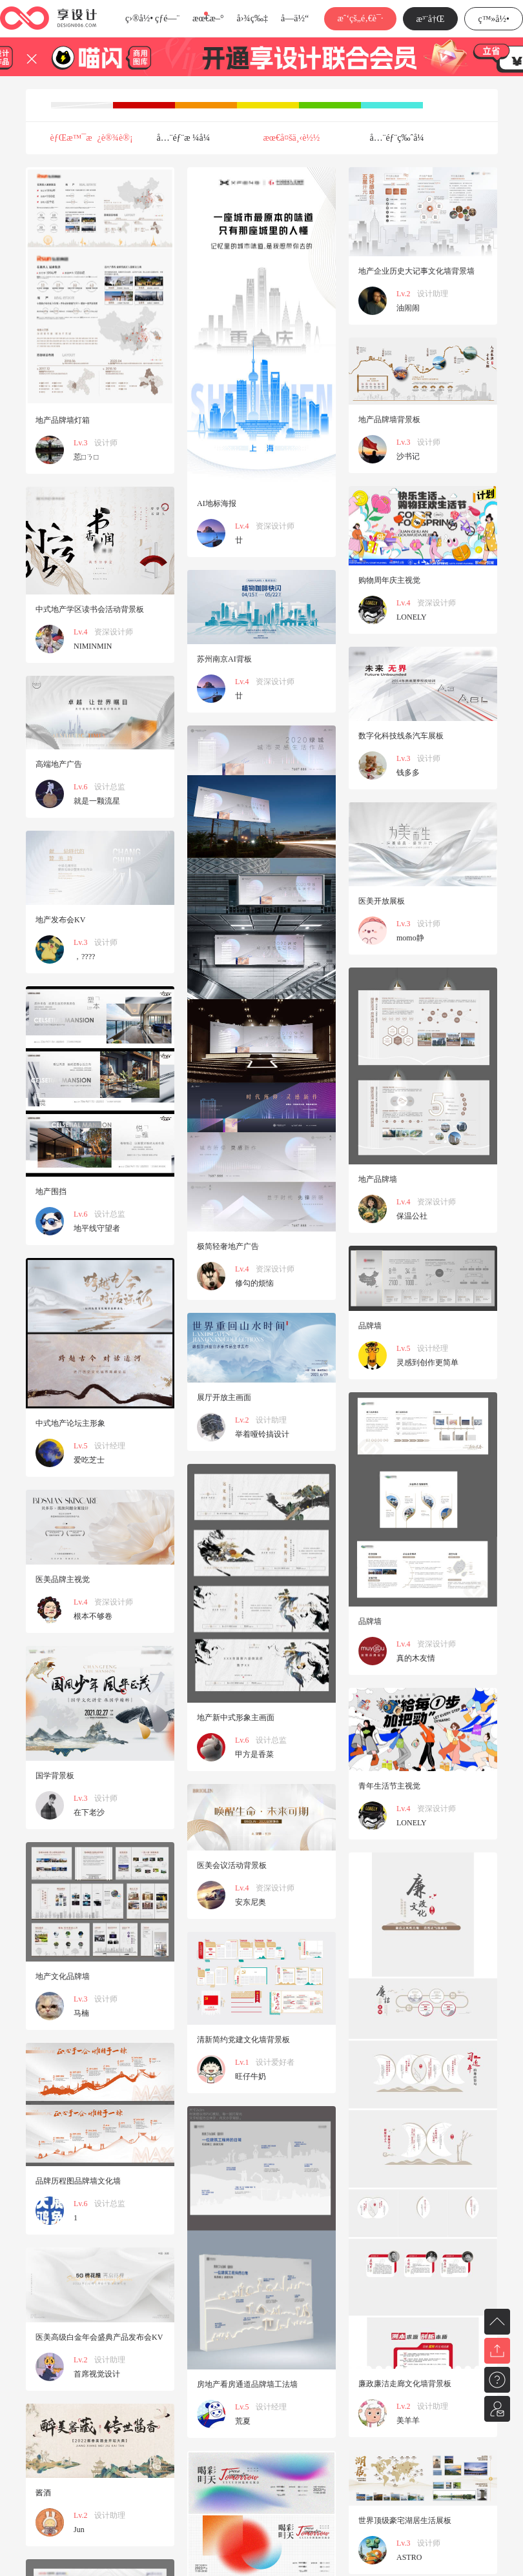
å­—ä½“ (295, 18)
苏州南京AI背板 (224, 659)
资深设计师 (275, 526)
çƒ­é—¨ (167, 18)
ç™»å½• (493, 19)
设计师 (106, 442)
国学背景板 (55, 1775)
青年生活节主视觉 (389, 1785)
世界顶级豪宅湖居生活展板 (404, 2520)
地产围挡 (51, 1191)
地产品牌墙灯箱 (63, 420)
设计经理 (432, 1348)
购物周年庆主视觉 (389, 580)
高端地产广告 (59, 764)
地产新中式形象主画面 (235, 1717)
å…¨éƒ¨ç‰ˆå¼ (400, 138)
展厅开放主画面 (224, 1397)
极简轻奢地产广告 (228, 1246)
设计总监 (109, 786)
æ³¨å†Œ (430, 19)
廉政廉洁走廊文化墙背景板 (404, 2383)
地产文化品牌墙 (63, 1976)
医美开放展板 (381, 901)
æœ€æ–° (207, 18)
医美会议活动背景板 (232, 1865)
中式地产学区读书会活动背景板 (90, 609)
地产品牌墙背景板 (389, 419)
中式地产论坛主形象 (70, 1423)
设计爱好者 (275, 2062)
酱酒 (43, 2492)
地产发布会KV (60, 919)
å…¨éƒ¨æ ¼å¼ (187, 138)
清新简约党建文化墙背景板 (243, 2039)
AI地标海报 (216, 503)
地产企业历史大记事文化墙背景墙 (416, 271)
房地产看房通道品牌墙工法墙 (247, 2384)
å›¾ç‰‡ (252, 18)
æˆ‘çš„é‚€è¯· (360, 18)
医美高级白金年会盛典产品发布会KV (99, 2337)
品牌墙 (370, 1325)
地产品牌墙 (377, 1179)
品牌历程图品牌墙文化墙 (78, 2181)
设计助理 (432, 293)
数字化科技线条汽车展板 (401, 735)
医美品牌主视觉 (63, 1579)
